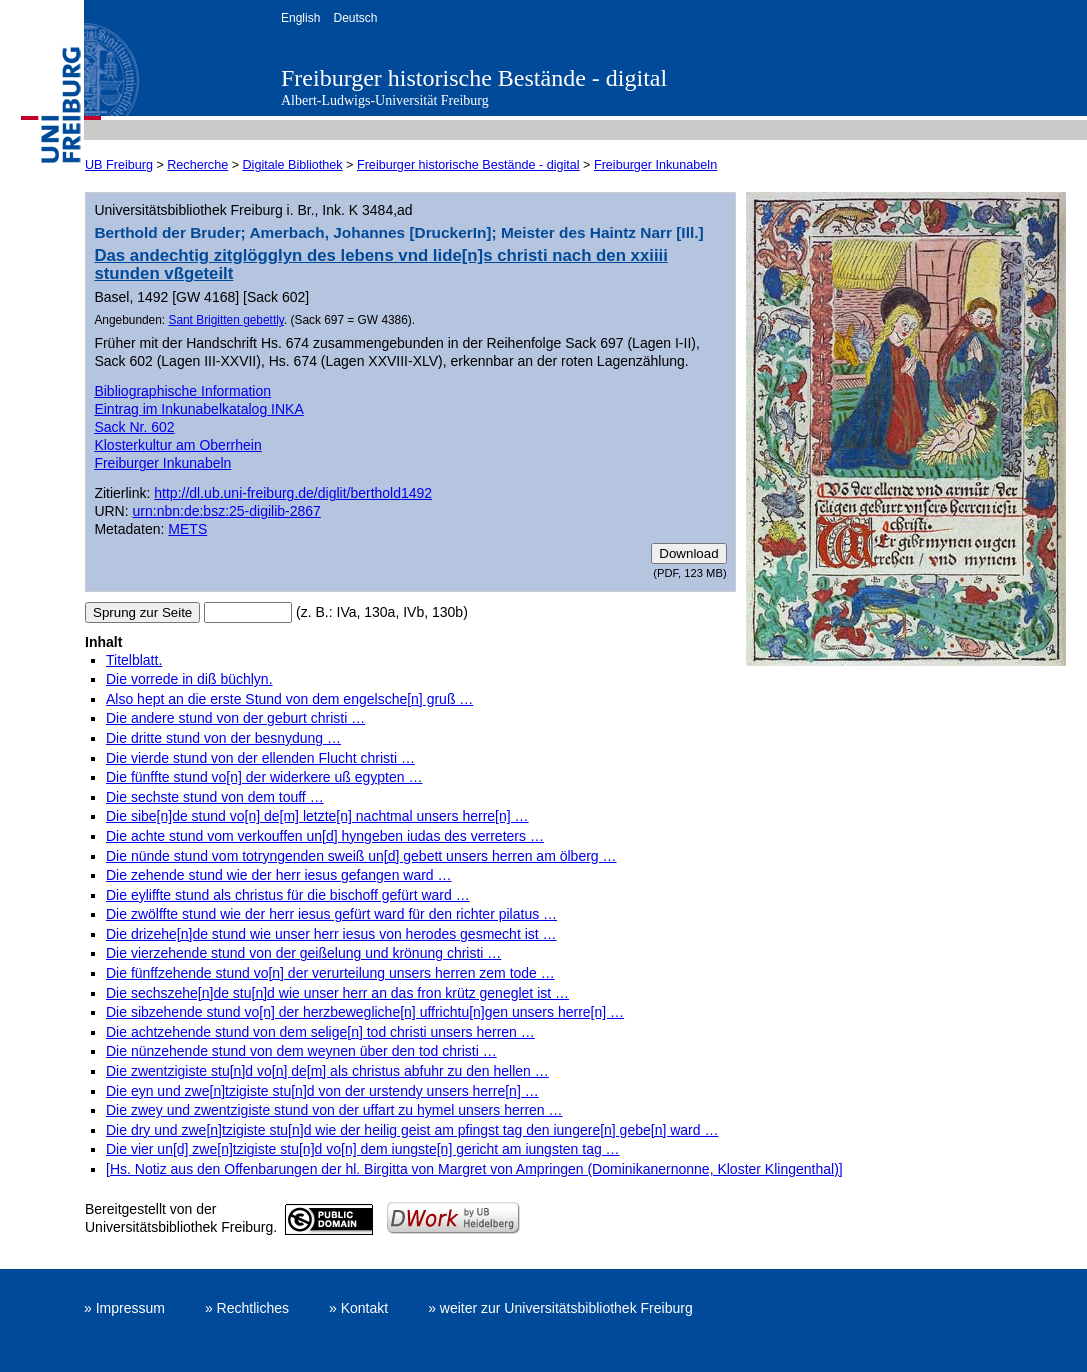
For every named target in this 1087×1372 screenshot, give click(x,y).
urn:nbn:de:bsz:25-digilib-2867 (227, 511)
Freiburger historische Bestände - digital (474, 78)
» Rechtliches (247, 1308)
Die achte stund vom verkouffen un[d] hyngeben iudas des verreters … (325, 836)
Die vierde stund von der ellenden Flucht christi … (260, 758)
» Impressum (124, 1308)
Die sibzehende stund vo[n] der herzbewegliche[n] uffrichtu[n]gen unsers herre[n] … (365, 1012)
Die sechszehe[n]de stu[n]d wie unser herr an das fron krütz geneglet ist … (337, 993)
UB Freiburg (119, 165)
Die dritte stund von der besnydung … (223, 738)
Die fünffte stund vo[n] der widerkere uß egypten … (264, 777)
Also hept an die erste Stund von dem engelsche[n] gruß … (289, 699)
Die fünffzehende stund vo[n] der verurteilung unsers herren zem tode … (330, 973)
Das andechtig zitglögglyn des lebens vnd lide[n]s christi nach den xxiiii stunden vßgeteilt (380, 264)
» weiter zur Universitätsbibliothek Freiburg (560, 1308)
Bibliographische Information (182, 391)
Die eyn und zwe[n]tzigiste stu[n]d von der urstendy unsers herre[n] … (322, 1091)
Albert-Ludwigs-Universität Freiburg (385, 100)
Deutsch (355, 18)
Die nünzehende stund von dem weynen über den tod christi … (301, 1051)
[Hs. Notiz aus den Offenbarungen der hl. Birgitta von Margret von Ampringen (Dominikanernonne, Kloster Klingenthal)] (474, 1169)
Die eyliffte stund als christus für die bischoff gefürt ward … (288, 895)
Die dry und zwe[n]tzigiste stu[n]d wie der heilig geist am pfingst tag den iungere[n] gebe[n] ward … (412, 1130)
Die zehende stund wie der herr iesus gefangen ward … (279, 875)
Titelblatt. (134, 660)
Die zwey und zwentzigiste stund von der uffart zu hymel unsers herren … (334, 1110)
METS (187, 529)
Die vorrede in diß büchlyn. (189, 679)
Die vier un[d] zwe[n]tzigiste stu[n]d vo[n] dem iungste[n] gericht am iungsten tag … (363, 1149)
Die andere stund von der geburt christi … (235, 718)
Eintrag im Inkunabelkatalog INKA (198, 409)
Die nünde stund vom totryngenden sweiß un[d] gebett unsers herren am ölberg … (361, 856)
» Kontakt (358, 1308)
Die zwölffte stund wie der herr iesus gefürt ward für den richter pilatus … (331, 914)
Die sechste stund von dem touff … (215, 797)
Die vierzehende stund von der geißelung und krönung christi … (303, 953)
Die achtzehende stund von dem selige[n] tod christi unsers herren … (320, 1032)
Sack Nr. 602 (134, 427)
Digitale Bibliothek (293, 165)
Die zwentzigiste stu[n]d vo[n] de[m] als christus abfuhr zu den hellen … (327, 1071)
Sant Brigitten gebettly (225, 320)
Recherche (197, 165)
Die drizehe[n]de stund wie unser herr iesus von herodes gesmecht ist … (331, 934)
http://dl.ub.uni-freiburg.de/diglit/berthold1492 (293, 493)
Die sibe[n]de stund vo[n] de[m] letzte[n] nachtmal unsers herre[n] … (317, 816)
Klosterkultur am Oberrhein (177, 445)
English (300, 18)
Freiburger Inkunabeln (655, 165)
